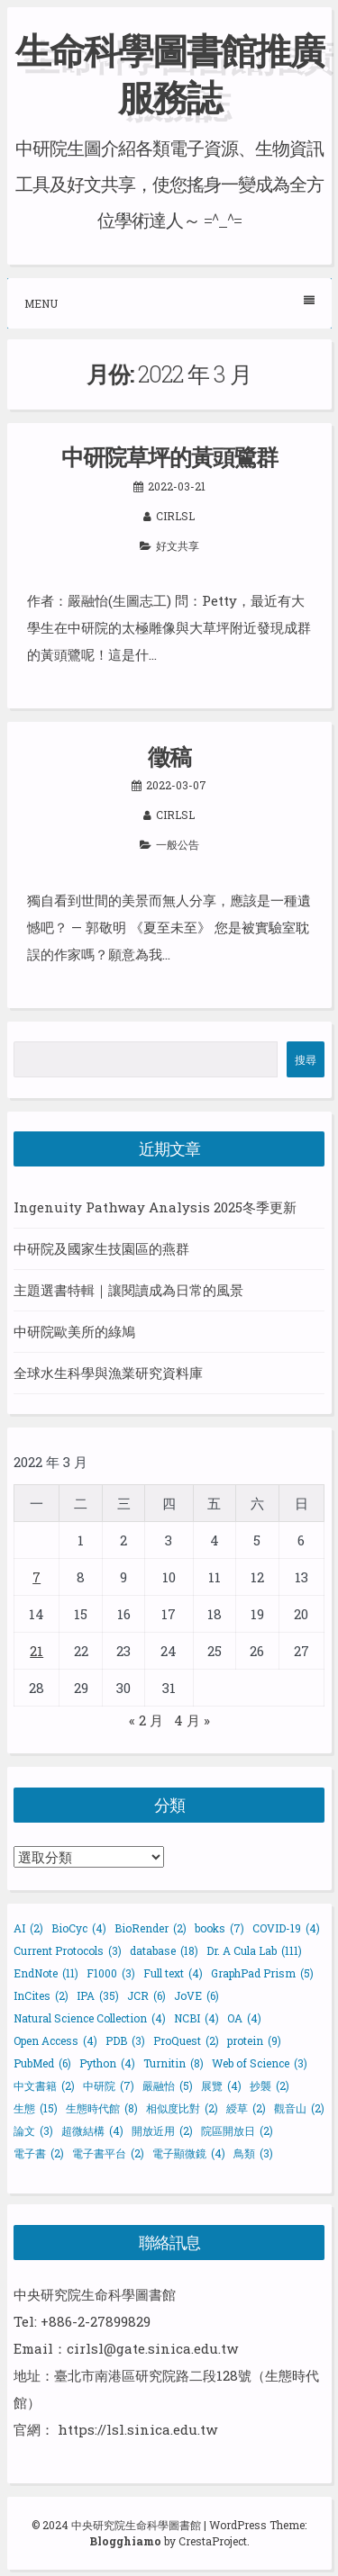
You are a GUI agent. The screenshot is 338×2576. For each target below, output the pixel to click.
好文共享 (177, 545)
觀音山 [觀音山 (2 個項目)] (299, 2108)
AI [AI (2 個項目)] (28, 1928)
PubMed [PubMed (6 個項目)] (42, 2063)
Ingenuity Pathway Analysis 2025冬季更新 (155, 1207)
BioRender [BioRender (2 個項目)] (150, 1928)
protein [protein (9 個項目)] (254, 2040)
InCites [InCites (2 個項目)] (41, 1995)
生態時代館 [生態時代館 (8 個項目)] (102, 2108)
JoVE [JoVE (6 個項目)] (196, 1995)
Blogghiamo (125, 2541)
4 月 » (192, 1720)
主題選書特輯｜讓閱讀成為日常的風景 (128, 1290)
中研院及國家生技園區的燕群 (101, 1248)
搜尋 (305, 1059)
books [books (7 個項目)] (219, 1928)
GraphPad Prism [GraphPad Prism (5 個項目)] (262, 1973)
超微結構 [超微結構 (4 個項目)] (92, 2130)
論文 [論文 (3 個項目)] (33, 2130)
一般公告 (177, 844)
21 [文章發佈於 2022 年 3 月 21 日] (36, 1651)
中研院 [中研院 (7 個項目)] (108, 2085)
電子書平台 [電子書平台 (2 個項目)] (108, 2153)
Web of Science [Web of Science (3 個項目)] (259, 2063)
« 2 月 (146, 1720)
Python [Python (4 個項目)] (107, 2063)
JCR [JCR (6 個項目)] (146, 1995)
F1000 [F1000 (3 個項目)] (111, 1973)
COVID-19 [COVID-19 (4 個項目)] (286, 1928)
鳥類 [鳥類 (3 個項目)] (253, 2153)
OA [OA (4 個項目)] (244, 2018)
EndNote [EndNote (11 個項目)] (46, 1973)
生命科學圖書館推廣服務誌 (169, 73)
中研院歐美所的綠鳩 (74, 1331)
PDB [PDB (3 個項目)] (125, 2040)
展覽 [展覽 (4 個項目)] (221, 2085)
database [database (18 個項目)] (164, 1950)
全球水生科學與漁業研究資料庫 (108, 1373)
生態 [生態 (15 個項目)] (36, 2108)
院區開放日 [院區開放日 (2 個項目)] (237, 2130)
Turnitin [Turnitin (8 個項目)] (173, 2063)
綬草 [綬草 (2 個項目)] (246, 2108)
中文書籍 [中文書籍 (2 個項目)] (44, 2085)
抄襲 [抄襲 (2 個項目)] (269, 2085)
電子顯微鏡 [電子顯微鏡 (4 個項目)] (188, 2153)
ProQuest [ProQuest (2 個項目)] (186, 2040)
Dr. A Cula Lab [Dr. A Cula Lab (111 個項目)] (254, 1950)
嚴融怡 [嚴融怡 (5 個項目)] (167, 2085)
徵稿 (169, 756)
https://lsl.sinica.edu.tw (137, 2429)
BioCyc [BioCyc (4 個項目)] (78, 1928)
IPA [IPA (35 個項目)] (98, 1995)
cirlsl (175, 516)
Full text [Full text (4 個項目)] (173, 1973)
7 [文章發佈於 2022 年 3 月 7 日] (36, 1577)
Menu (169, 303)
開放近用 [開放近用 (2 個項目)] (162, 2130)
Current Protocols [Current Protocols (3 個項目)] (68, 1950)
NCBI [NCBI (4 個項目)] (196, 2018)
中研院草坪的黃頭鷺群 (169, 457)
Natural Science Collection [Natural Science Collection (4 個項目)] (90, 2018)
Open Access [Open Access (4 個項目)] (55, 2040)
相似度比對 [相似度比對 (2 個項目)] (182, 2108)
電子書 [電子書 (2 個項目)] (39, 2153)
